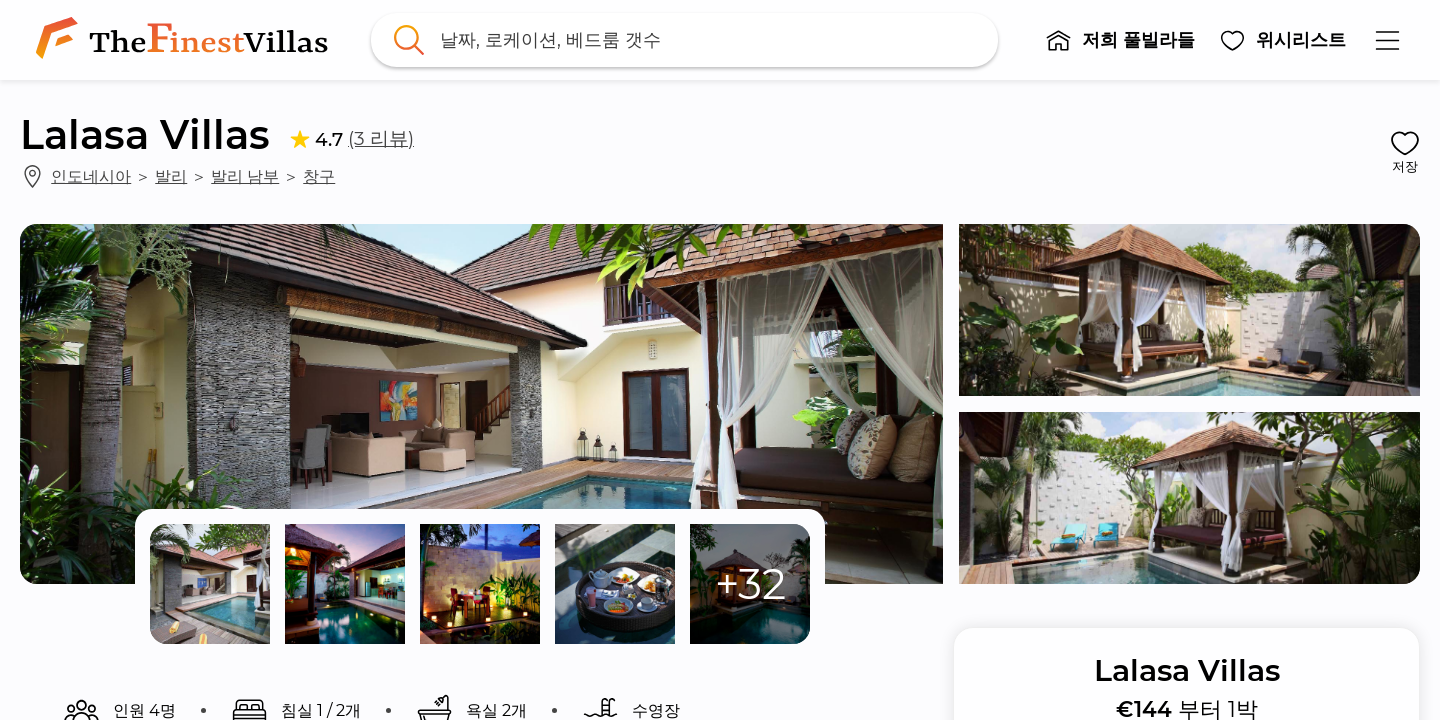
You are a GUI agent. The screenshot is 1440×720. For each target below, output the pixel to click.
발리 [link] (171, 176)
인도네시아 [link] (91, 176)
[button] (1120, 40)
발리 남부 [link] (245, 176)
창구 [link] (319, 176)
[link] (186, 40)
